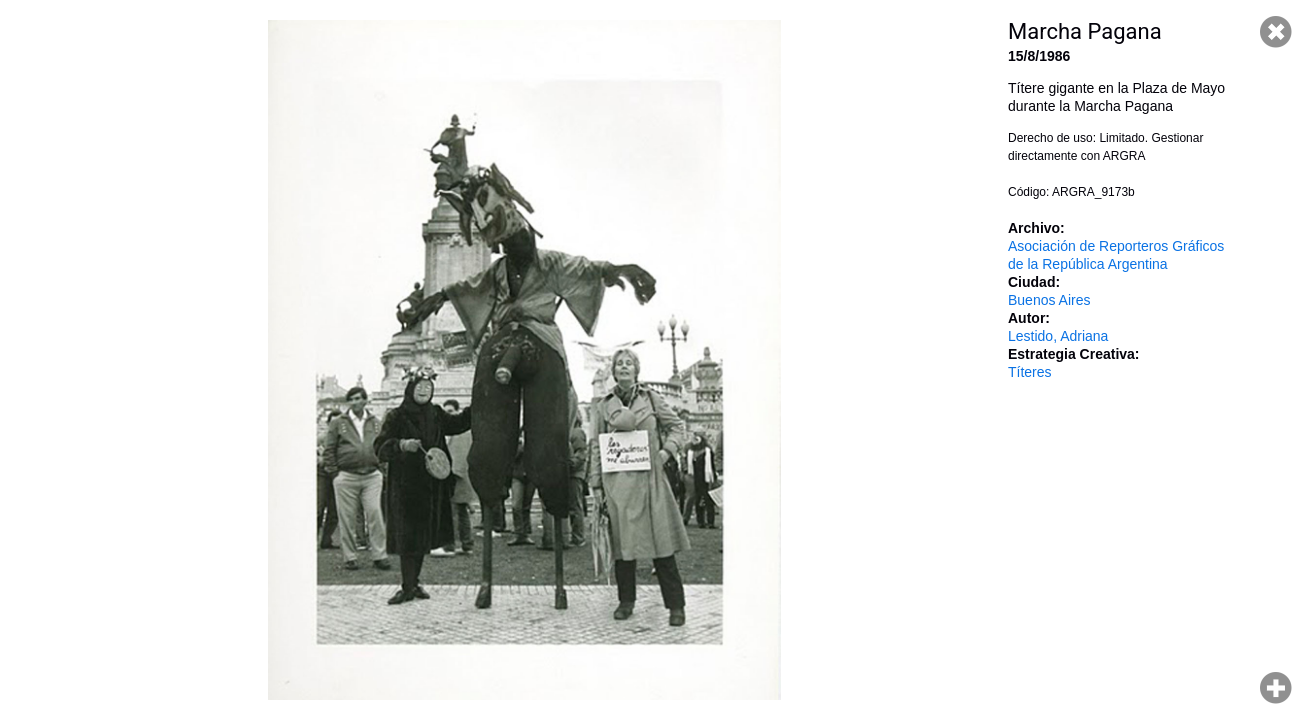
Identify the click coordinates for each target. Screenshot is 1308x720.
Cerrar (1276, 32)
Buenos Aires (1049, 300)
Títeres (1030, 372)
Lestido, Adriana (1058, 336)
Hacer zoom (1276, 688)
